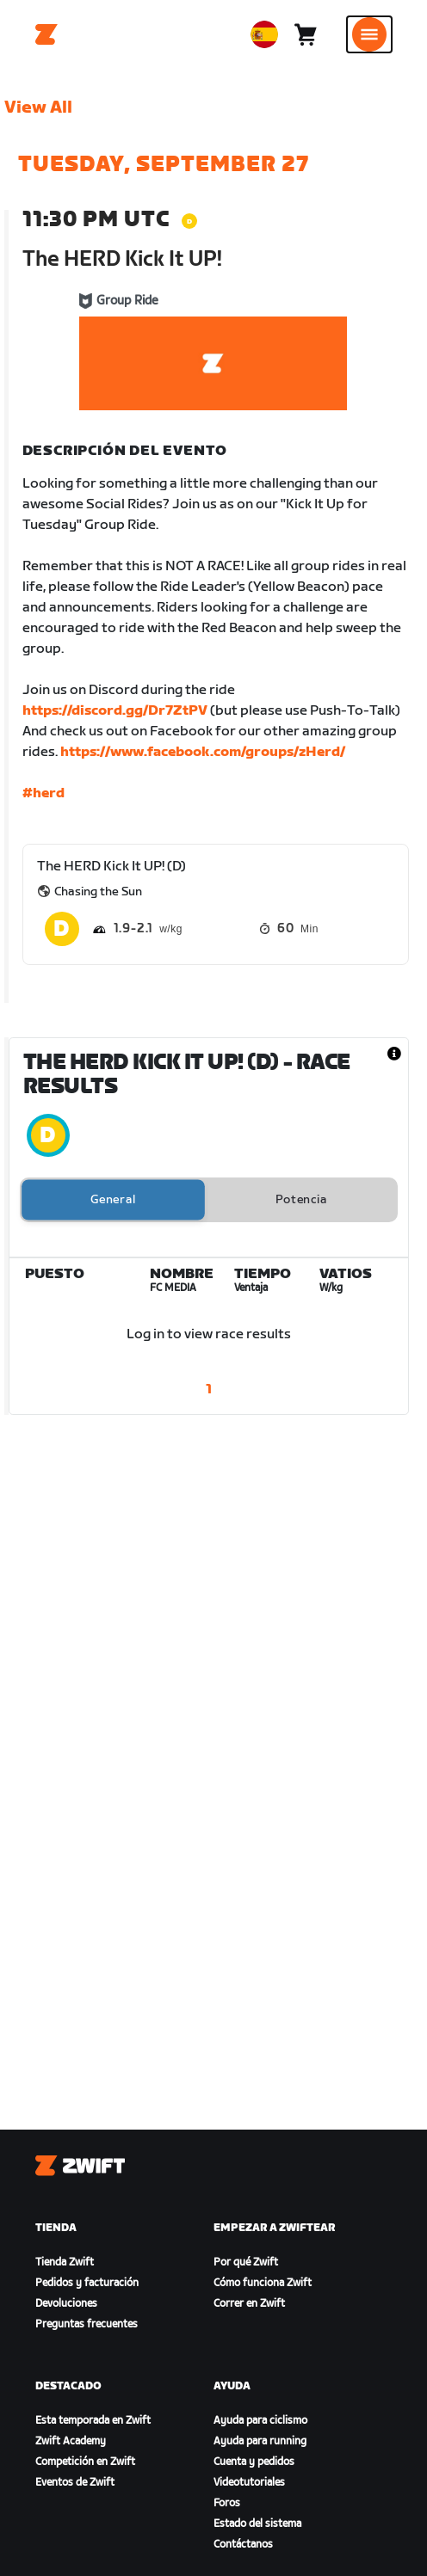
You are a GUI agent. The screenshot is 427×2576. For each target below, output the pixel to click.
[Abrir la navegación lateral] (369, 34)
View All (38, 107)
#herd (43, 793)
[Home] (46, 34)
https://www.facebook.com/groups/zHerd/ (202, 752)
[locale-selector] (264, 34)
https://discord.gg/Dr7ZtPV (114, 711)
